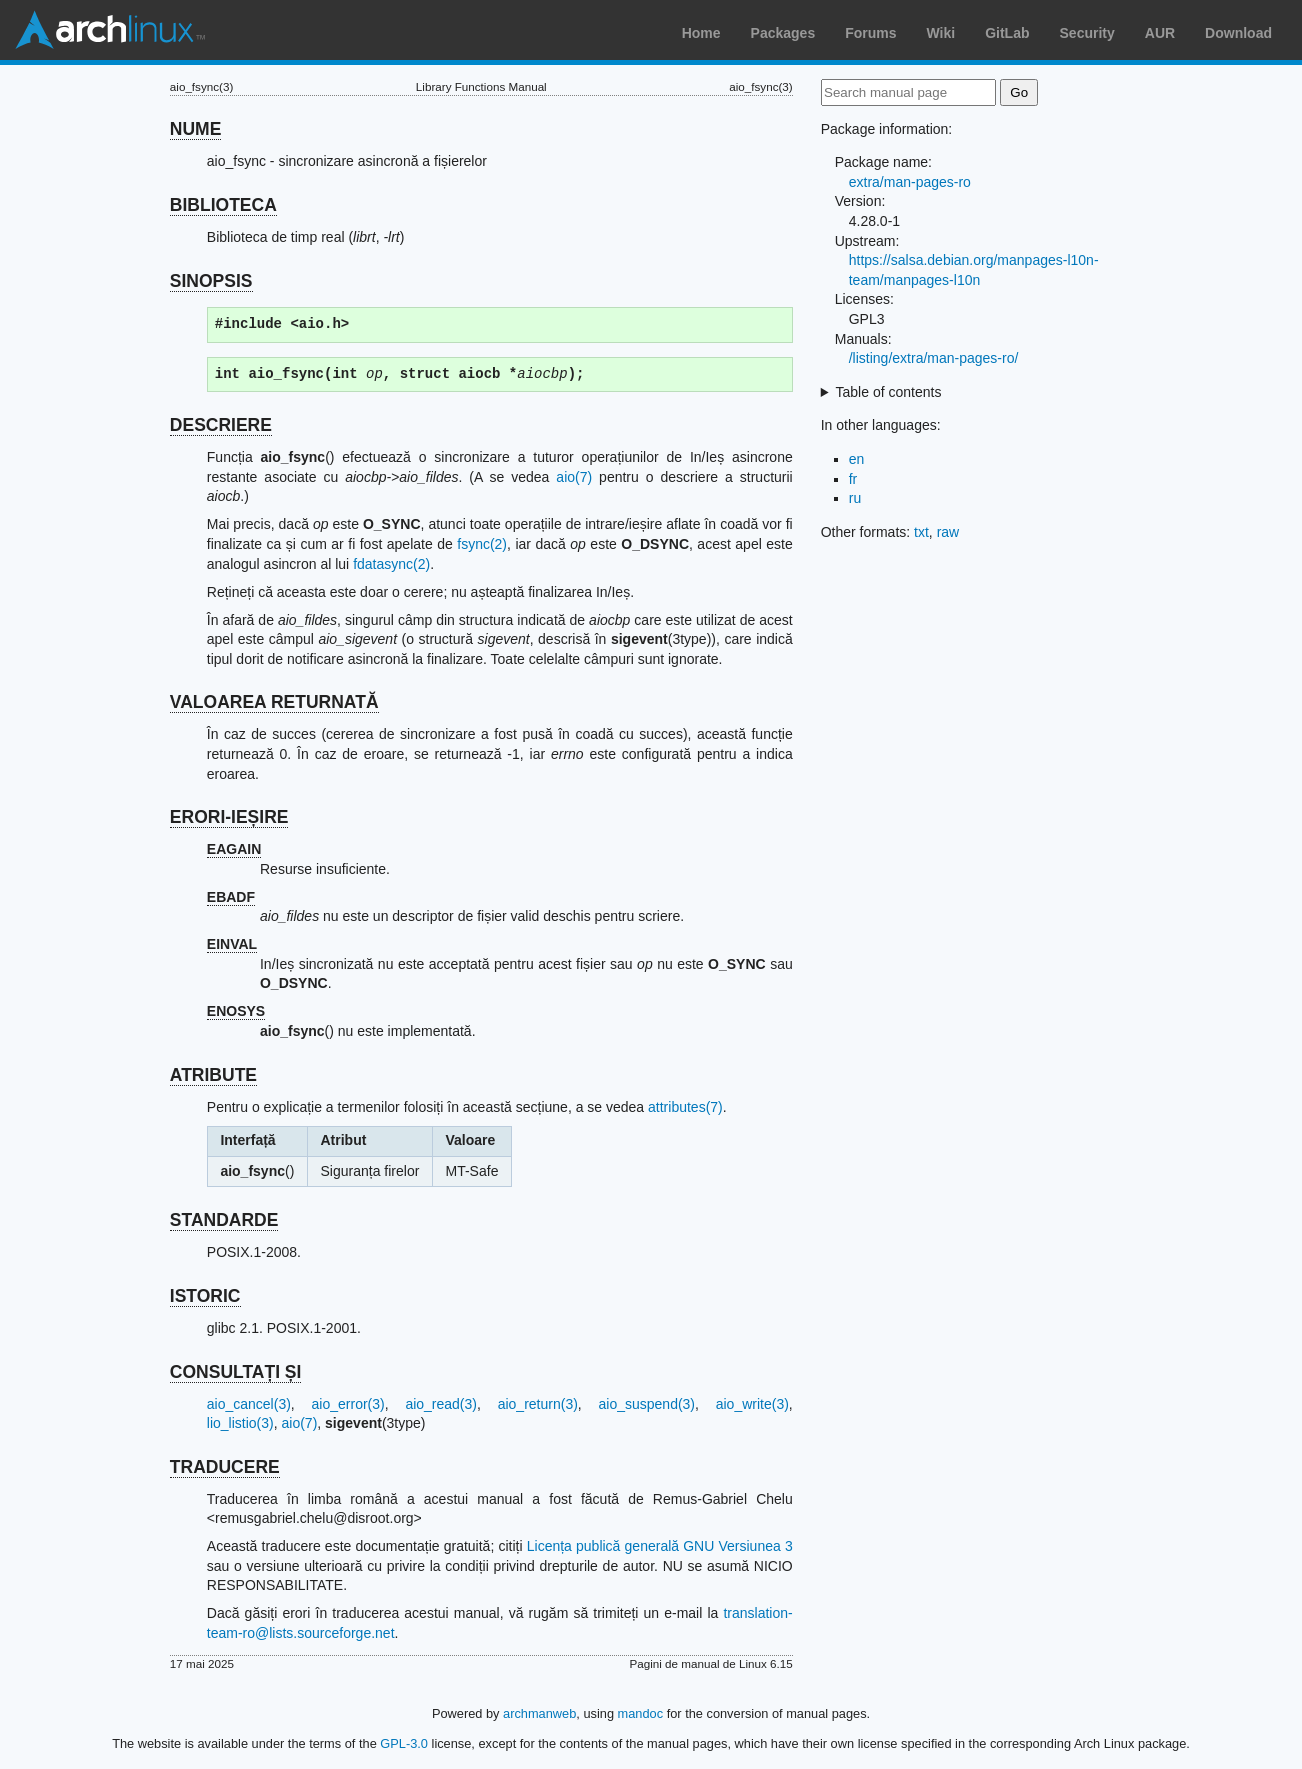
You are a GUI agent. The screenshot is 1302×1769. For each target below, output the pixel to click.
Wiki (941, 33)
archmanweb (539, 1713)
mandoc (641, 1713)
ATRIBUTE (213, 1075)
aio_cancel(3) (249, 1404)
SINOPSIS (211, 281)
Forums (870, 33)
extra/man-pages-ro (910, 182)
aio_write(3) (752, 1404)
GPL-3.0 (404, 1743)
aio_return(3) (538, 1404)
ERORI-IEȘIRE (229, 817)
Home (701, 33)
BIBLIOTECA (223, 205)
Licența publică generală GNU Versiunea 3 (660, 1546)
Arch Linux (110, 30)
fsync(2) (482, 544)
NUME (196, 129)
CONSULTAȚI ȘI (236, 1372)
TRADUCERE (225, 1467)
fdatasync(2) (391, 564)
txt (921, 532)
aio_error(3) (348, 1404)
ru (855, 498)
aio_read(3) (441, 1404)
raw (948, 532)
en (857, 459)
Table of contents (889, 392)
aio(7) (574, 477)
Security (1087, 33)
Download (1238, 33)
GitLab (1007, 33)
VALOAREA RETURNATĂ (274, 702)
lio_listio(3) (240, 1423)
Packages (783, 33)
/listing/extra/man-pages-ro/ (934, 358)
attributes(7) (685, 1107)
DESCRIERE (221, 425)
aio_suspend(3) (647, 1404)
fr (853, 479)
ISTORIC (205, 1296)
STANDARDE (224, 1220)
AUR (1160, 33)
